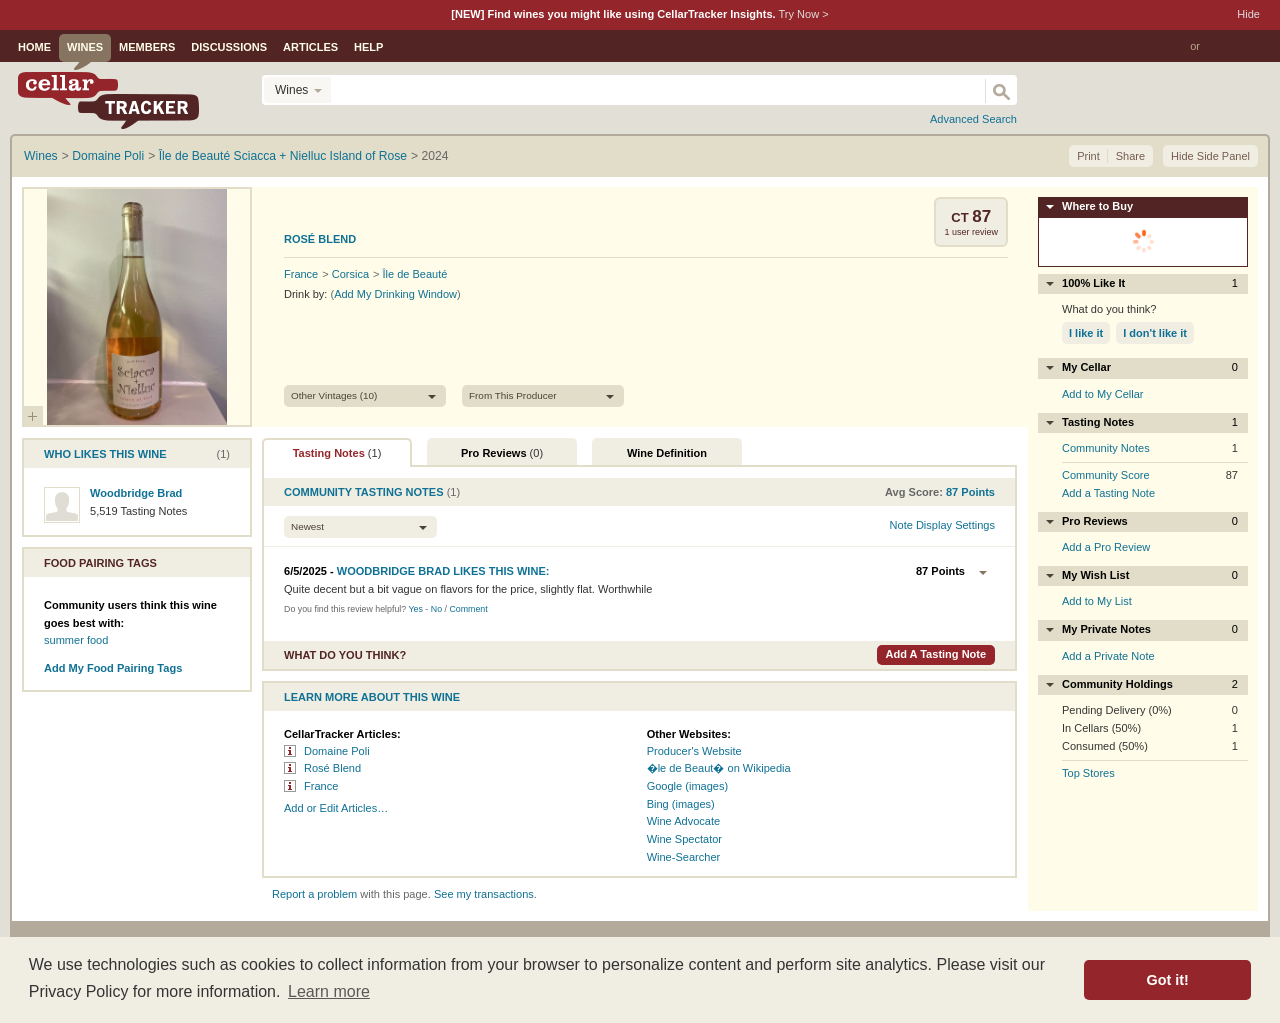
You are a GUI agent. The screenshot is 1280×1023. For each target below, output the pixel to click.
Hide (1248, 14)
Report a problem (314, 894)
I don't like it (1155, 333)
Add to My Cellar (1103, 394)
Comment (468, 609)
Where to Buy (1097, 206)
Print (1088, 156)
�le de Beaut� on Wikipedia (719, 768)
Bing (658, 804)
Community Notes (1106, 448)
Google (665, 786)
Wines (85, 47)
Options (983, 573)
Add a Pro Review (1106, 547)
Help (368, 47)
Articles (310, 47)
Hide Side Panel (1210, 156)
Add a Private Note (1108, 656)
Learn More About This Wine (372, 697)
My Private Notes (1150, 629)
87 (981, 216)
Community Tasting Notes (364, 492)
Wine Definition (667, 453)
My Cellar (1150, 367)
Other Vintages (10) (334, 395)
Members (147, 47)
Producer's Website (694, 751)
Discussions (229, 47)
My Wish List (1150, 575)
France (301, 274)
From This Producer (513, 395)
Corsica (350, 274)
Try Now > (803, 14)
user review (971, 232)
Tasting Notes (337, 453)
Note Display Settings (942, 525)
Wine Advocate (684, 821)
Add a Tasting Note (935, 654)
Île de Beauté (415, 274)
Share (1130, 156)
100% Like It (1150, 283)
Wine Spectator (684, 839)
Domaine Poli (337, 751)
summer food (76, 640)
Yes (415, 609)
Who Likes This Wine (105, 454)
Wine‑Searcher (684, 857)
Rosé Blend (320, 239)
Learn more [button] (329, 991)
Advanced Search (973, 119)
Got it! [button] (1168, 980)
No (436, 609)
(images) (706, 786)
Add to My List (1097, 601)
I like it (1086, 333)
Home (34, 47)
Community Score (1106, 475)
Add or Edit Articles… (336, 808)
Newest (307, 526)
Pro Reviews (502, 453)
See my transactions (484, 894)
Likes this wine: (443, 571)
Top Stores (1088, 773)
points (970, 492)
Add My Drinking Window (395, 294)
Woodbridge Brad (136, 493)
